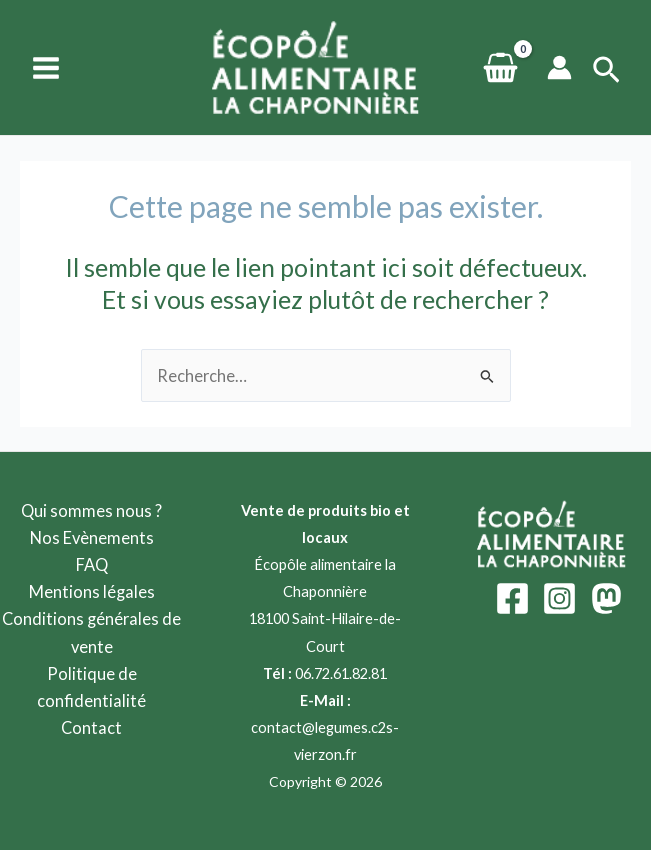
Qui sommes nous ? (91, 510)
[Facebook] (512, 598)
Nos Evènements (92, 537)
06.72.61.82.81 (341, 673)
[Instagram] (559, 598)
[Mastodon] (606, 598)
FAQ (92, 564)
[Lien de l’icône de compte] (559, 67)
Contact (91, 727)
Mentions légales (92, 591)
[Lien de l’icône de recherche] (606, 70)
